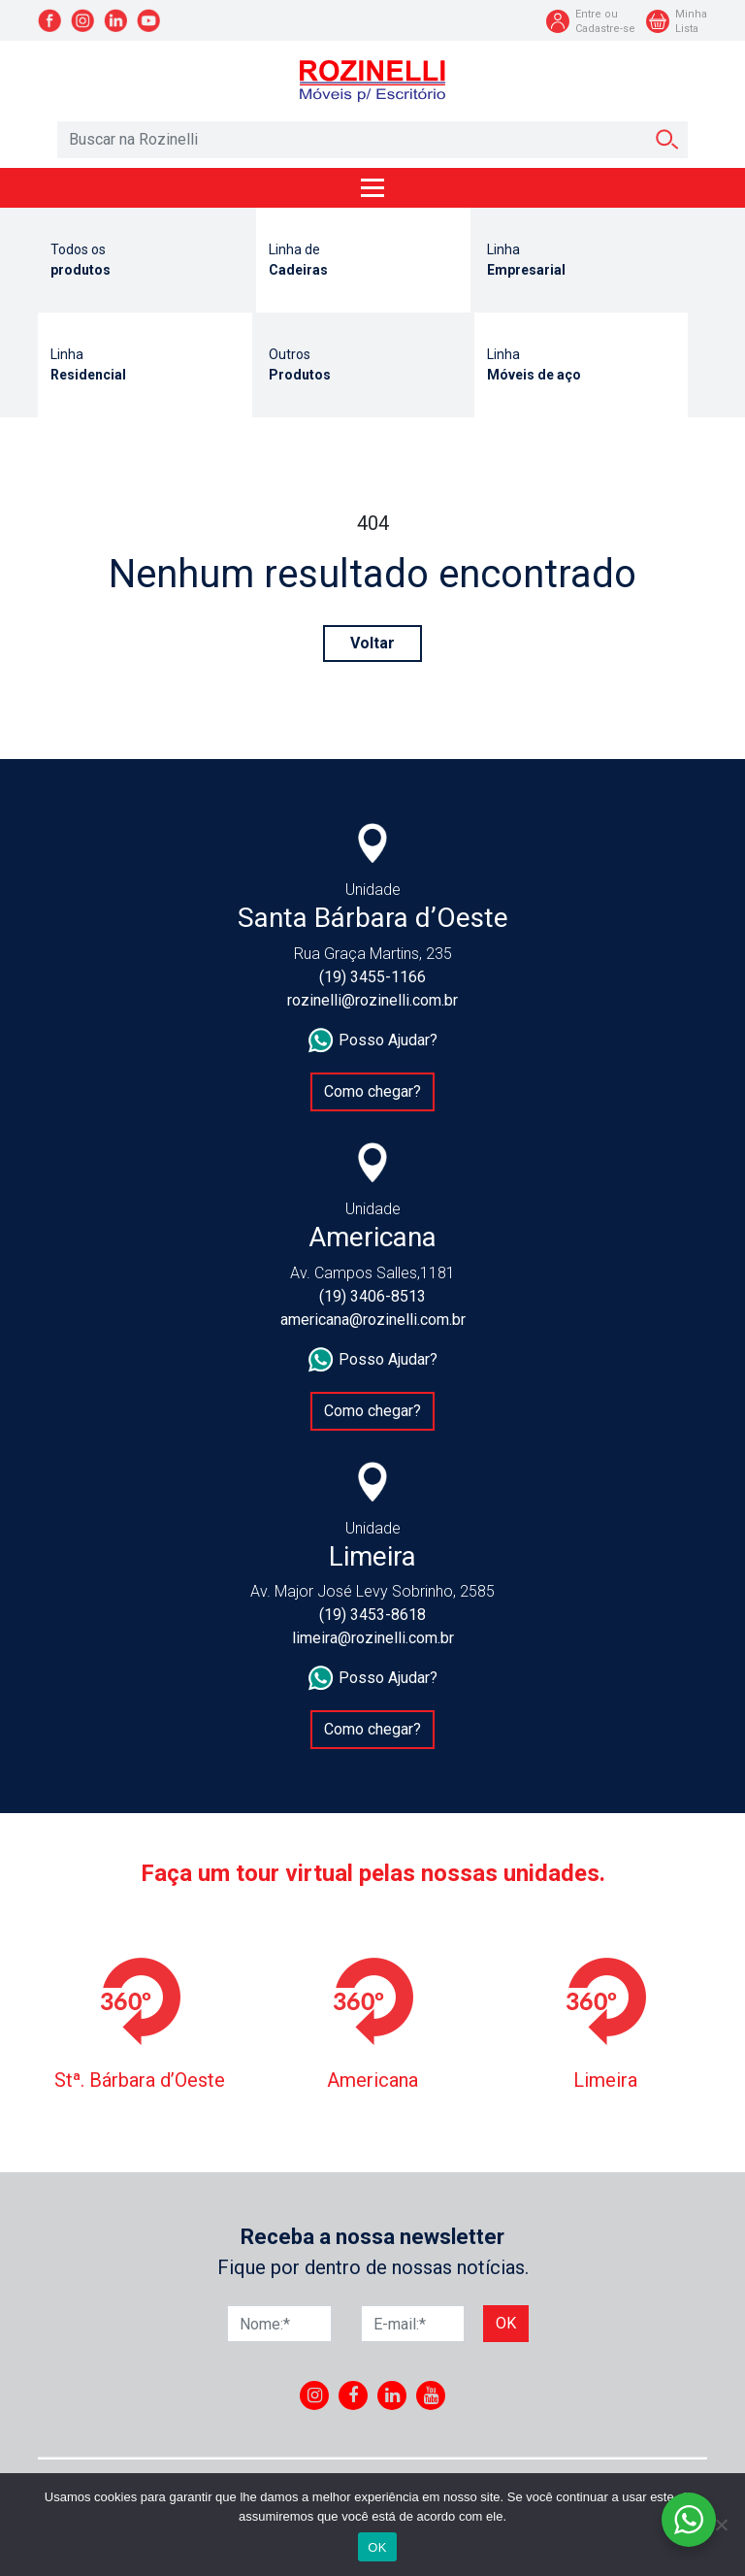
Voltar (372, 643)
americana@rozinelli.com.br (373, 1319)
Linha (581, 261)
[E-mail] (413, 2323)
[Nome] (279, 2323)
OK (377, 2547)
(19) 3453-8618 (372, 1614)
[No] (720, 2524)
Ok (506, 2323)
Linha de (363, 261)
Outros (363, 366)
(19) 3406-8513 (372, 1296)
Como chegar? (372, 1091)
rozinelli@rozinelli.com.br (372, 1000)
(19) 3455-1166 (372, 977)
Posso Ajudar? (372, 1040)
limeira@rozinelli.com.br (373, 1638)
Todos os (145, 261)
